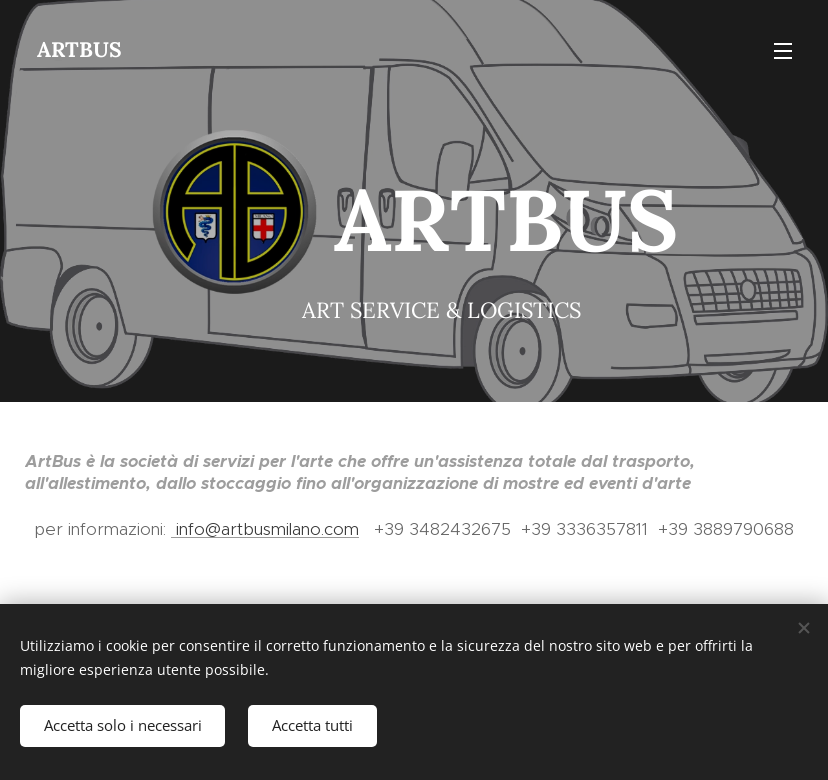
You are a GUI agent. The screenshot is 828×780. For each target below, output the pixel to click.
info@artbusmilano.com (265, 529)
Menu (783, 51)
